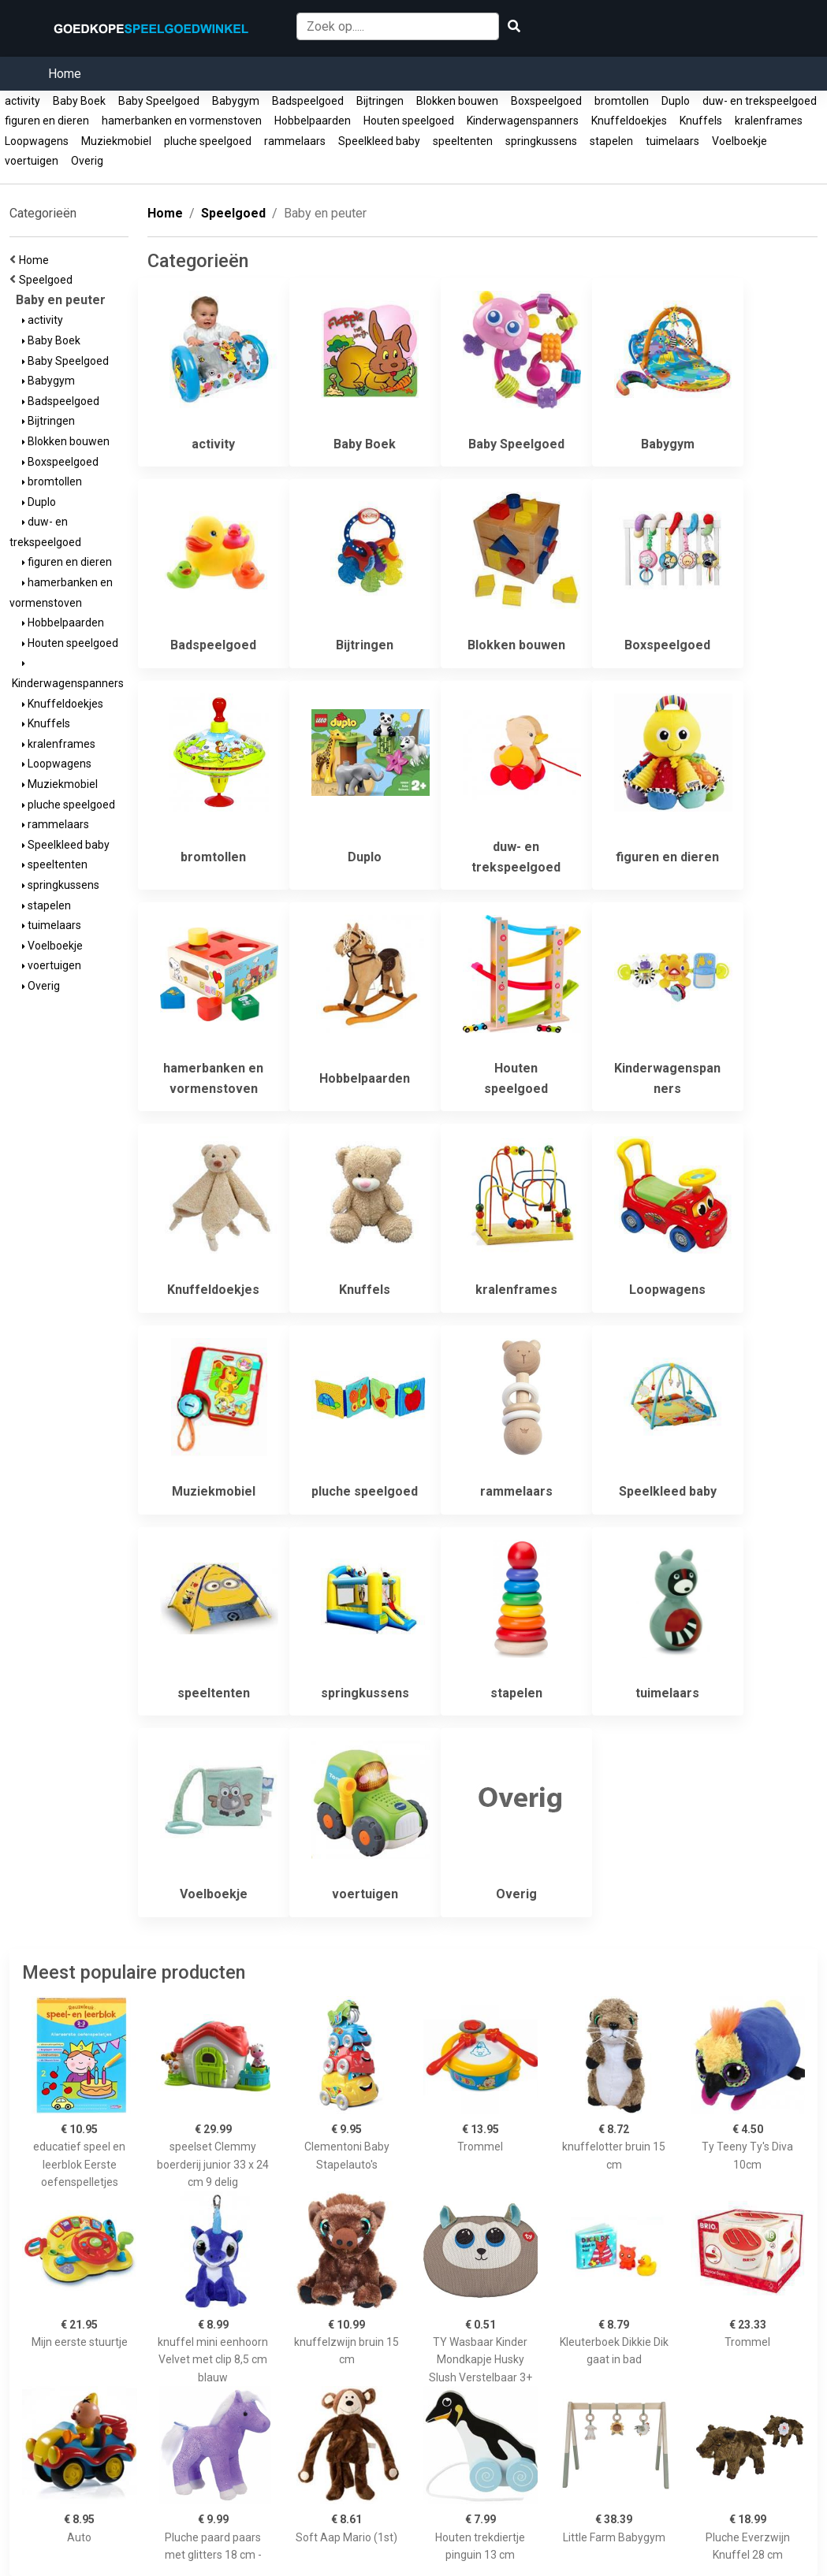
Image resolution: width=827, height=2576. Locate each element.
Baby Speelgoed (159, 101)
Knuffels (701, 120)
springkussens (541, 141)
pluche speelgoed (207, 141)
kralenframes (768, 120)
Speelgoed (48, 279)
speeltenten (462, 141)
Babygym (235, 101)
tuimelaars (672, 141)
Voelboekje (739, 141)
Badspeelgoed (307, 101)
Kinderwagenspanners (522, 120)
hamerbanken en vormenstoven (181, 120)
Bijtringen (380, 101)
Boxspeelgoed (546, 101)
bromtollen (622, 101)
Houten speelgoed (409, 120)
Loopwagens (36, 141)
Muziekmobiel (116, 141)
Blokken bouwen (457, 101)
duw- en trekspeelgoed (759, 101)
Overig (87, 160)
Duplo (676, 101)
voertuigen (31, 160)
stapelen (611, 141)
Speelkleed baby (379, 141)
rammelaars (294, 141)
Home (64, 73)
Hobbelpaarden (313, 120)
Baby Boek (79, 101)
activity (22, 101)
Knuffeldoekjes (629, 120)
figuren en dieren (47, 120)
